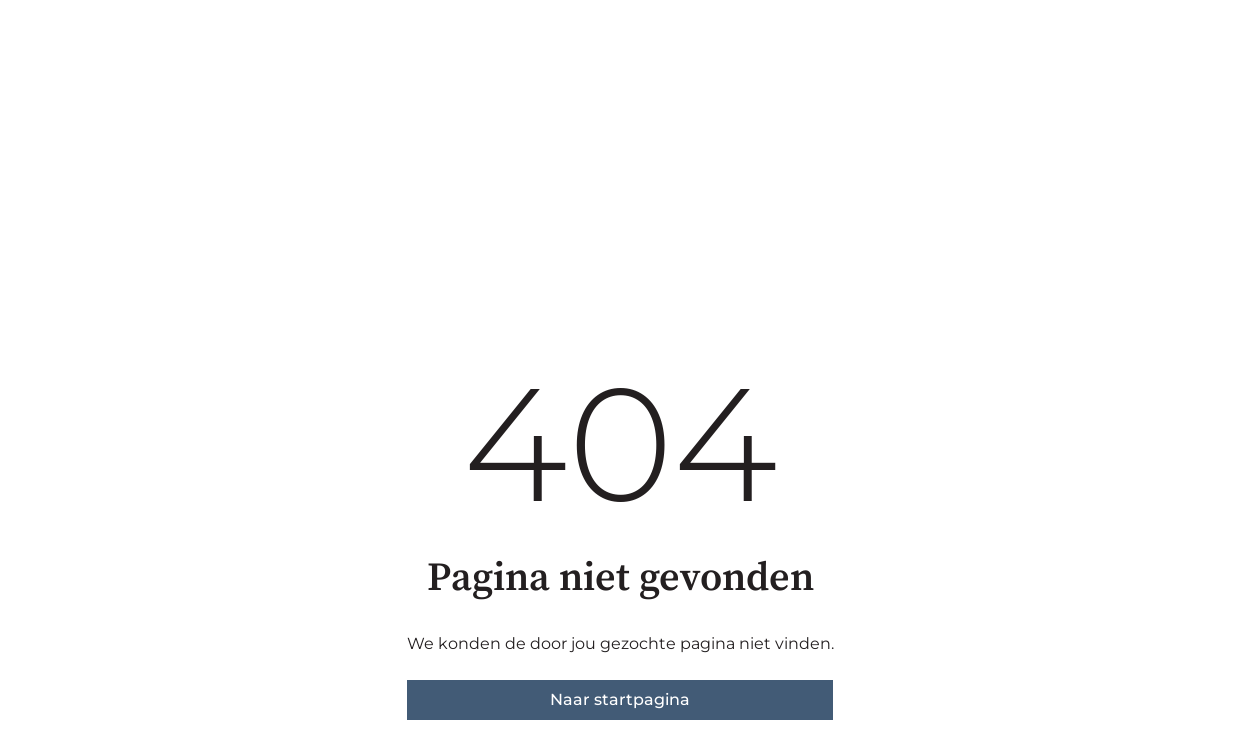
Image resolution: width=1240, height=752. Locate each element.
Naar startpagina (620, 699)
